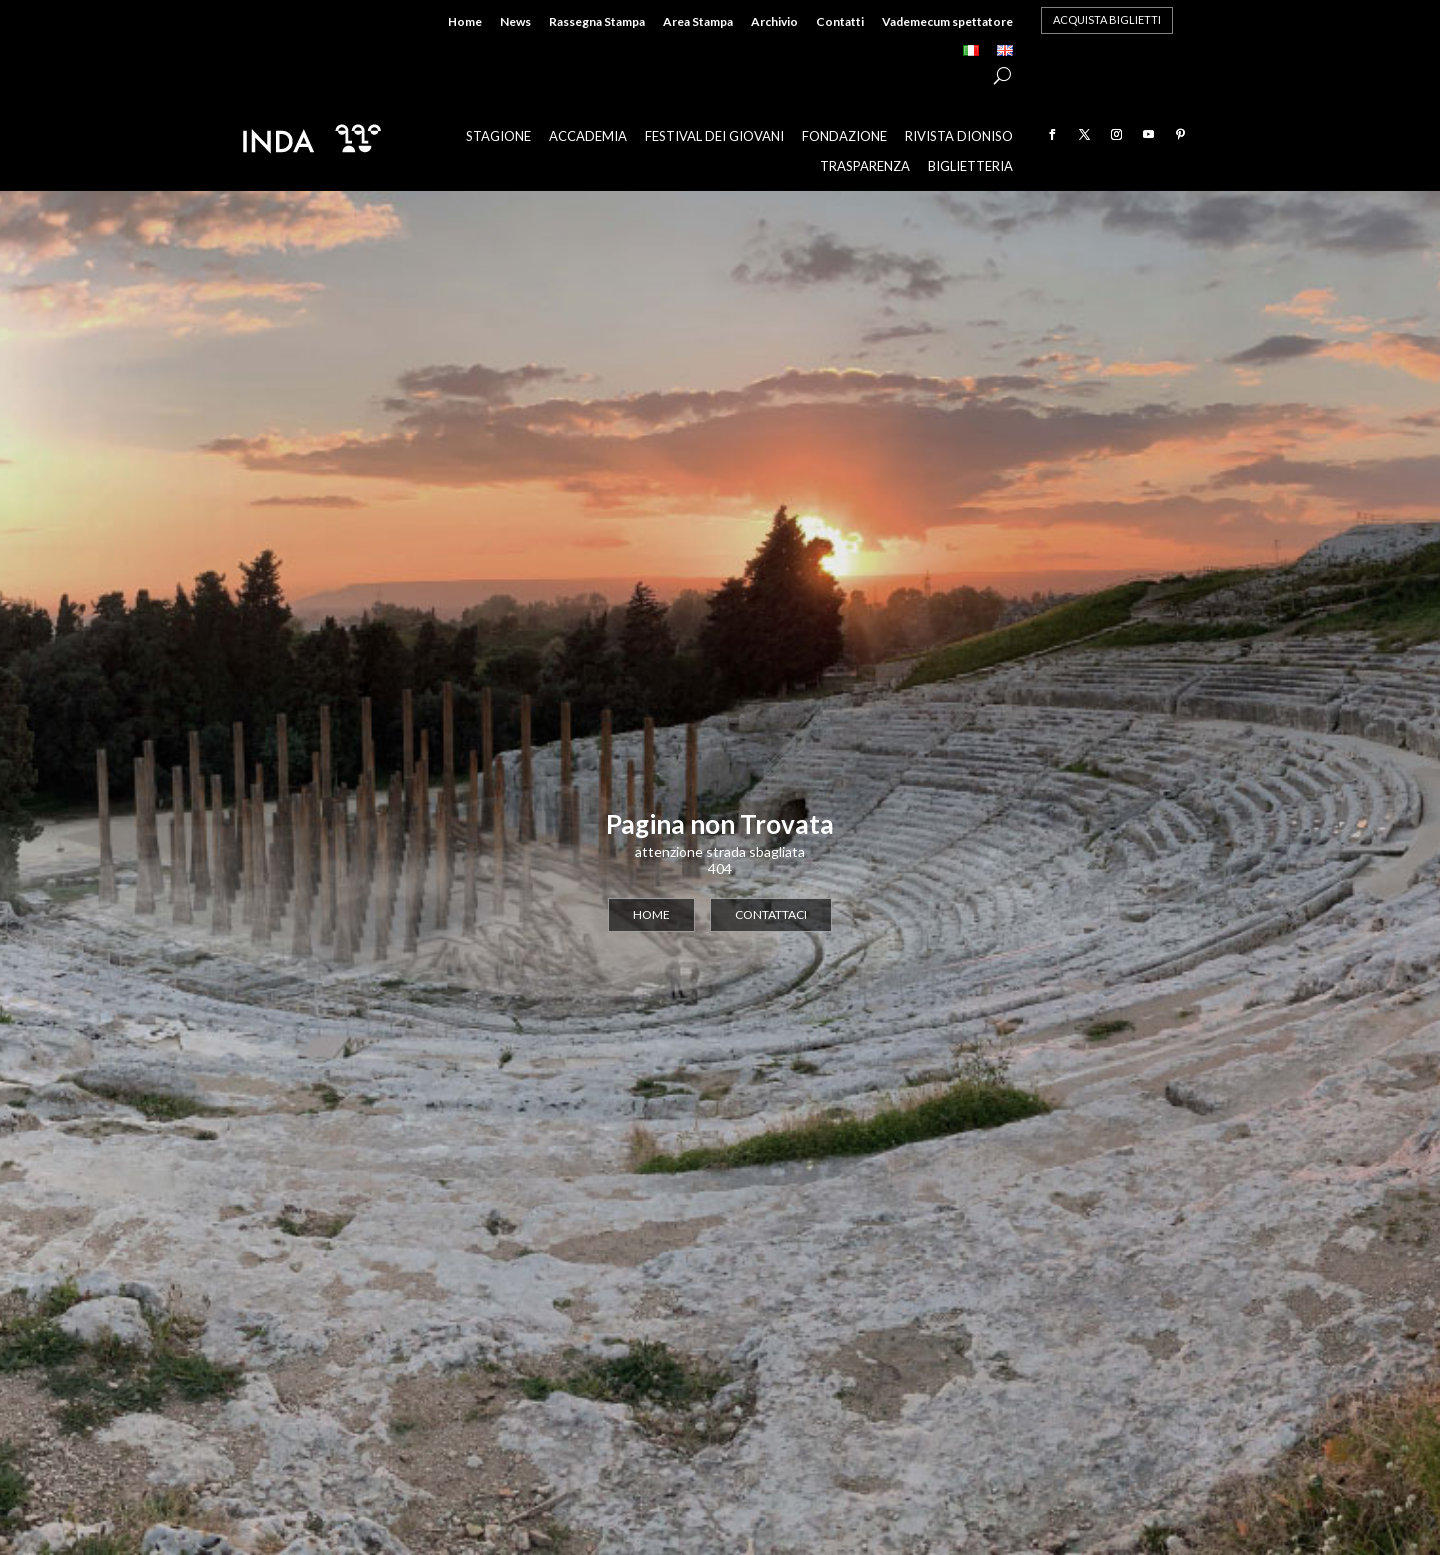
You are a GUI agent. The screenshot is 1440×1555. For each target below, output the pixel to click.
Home (465, 22)
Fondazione (844, 136)
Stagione (498, 136)
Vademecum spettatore (947, 22)
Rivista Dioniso (959, 136)
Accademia (588, 136)
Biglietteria (970, 166)
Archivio (774, 22)
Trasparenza (865, 166)
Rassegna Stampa (597, 22)
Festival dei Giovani (714, 136)
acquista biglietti (1107, 19)
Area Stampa (698, 22)
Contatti (840, 22)
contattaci (771, 914)
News (515, 22)
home (651, 914)
